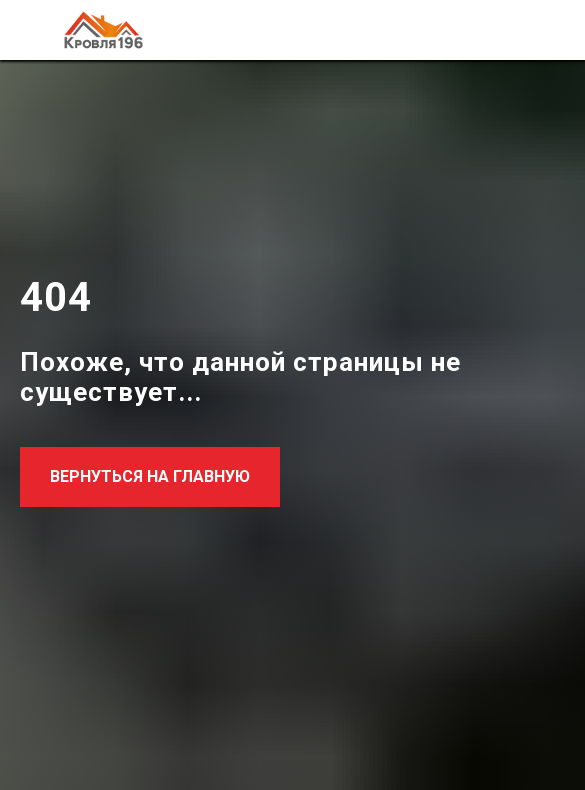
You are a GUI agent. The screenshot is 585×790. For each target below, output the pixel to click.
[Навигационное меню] (551, 30)
